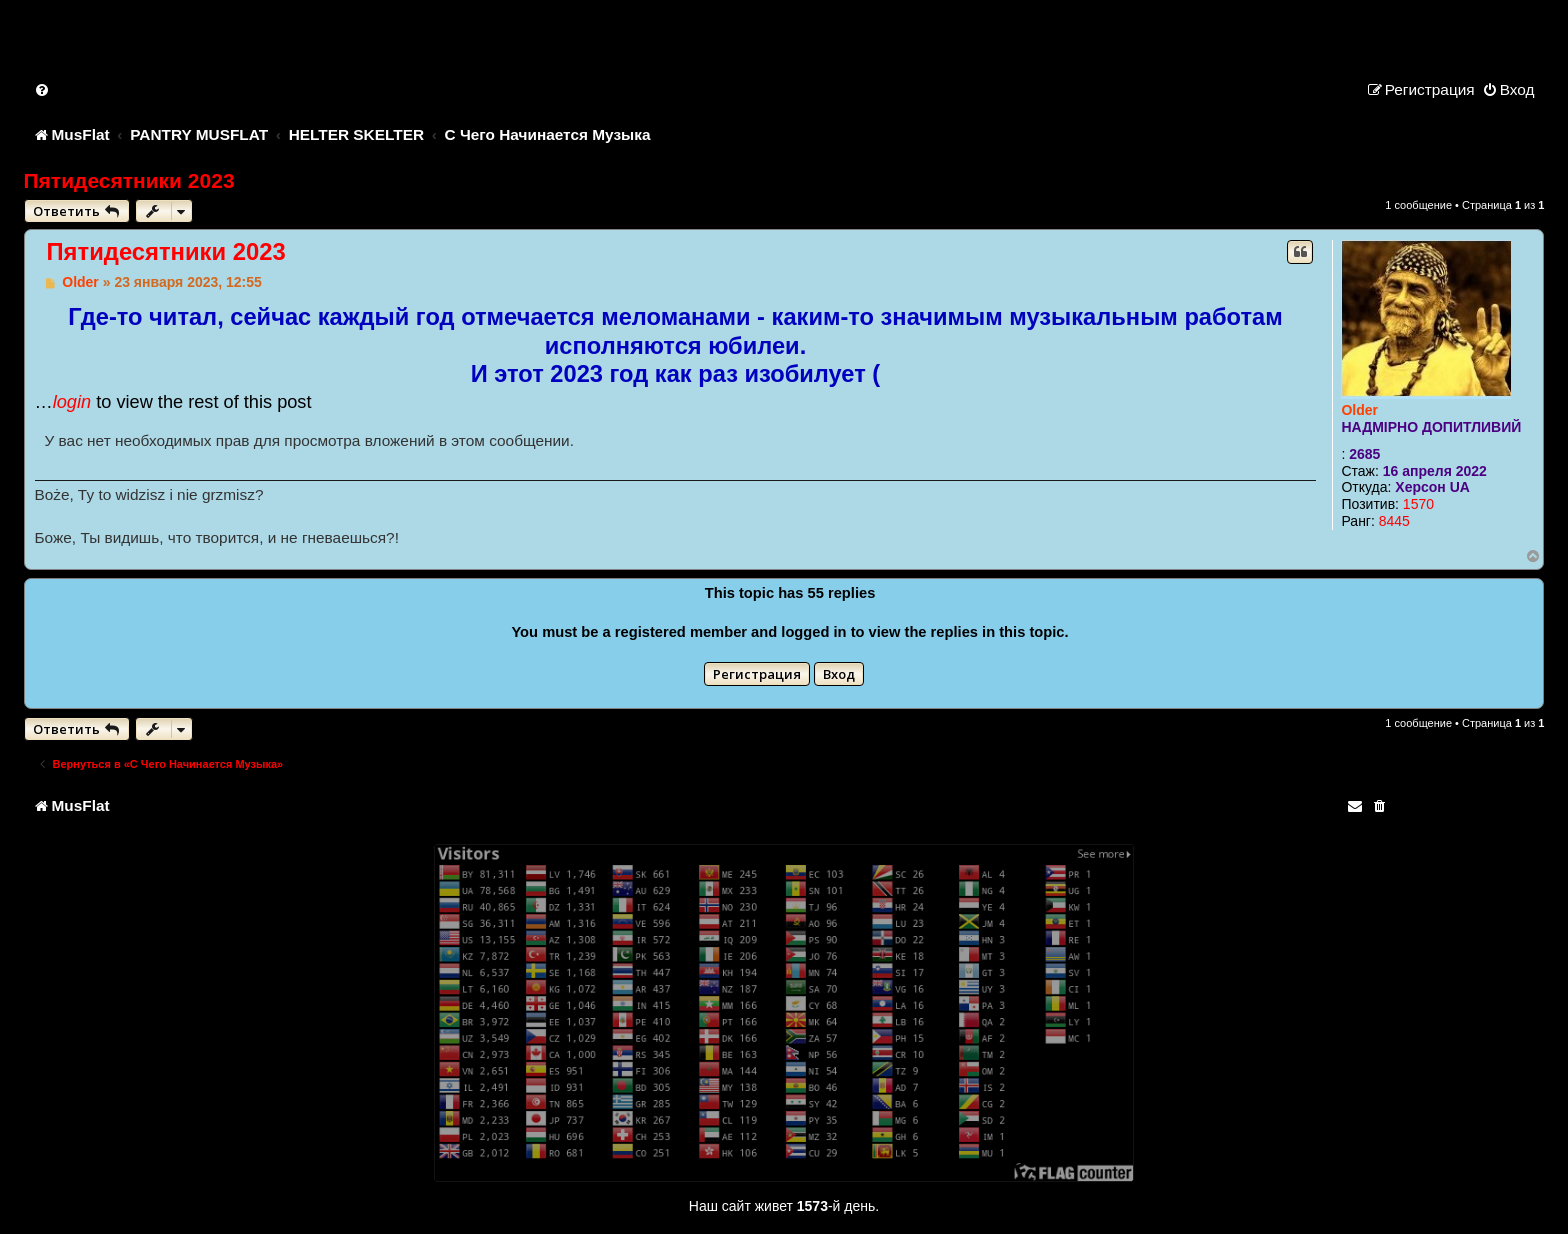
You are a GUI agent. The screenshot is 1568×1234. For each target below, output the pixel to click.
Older (1359, 410)
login (72, 402)
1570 (1418, 504)
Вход (839, 674)
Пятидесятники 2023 (129, 180)
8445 (1394, 521)
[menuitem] (43, 89)
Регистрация (757, 674)
